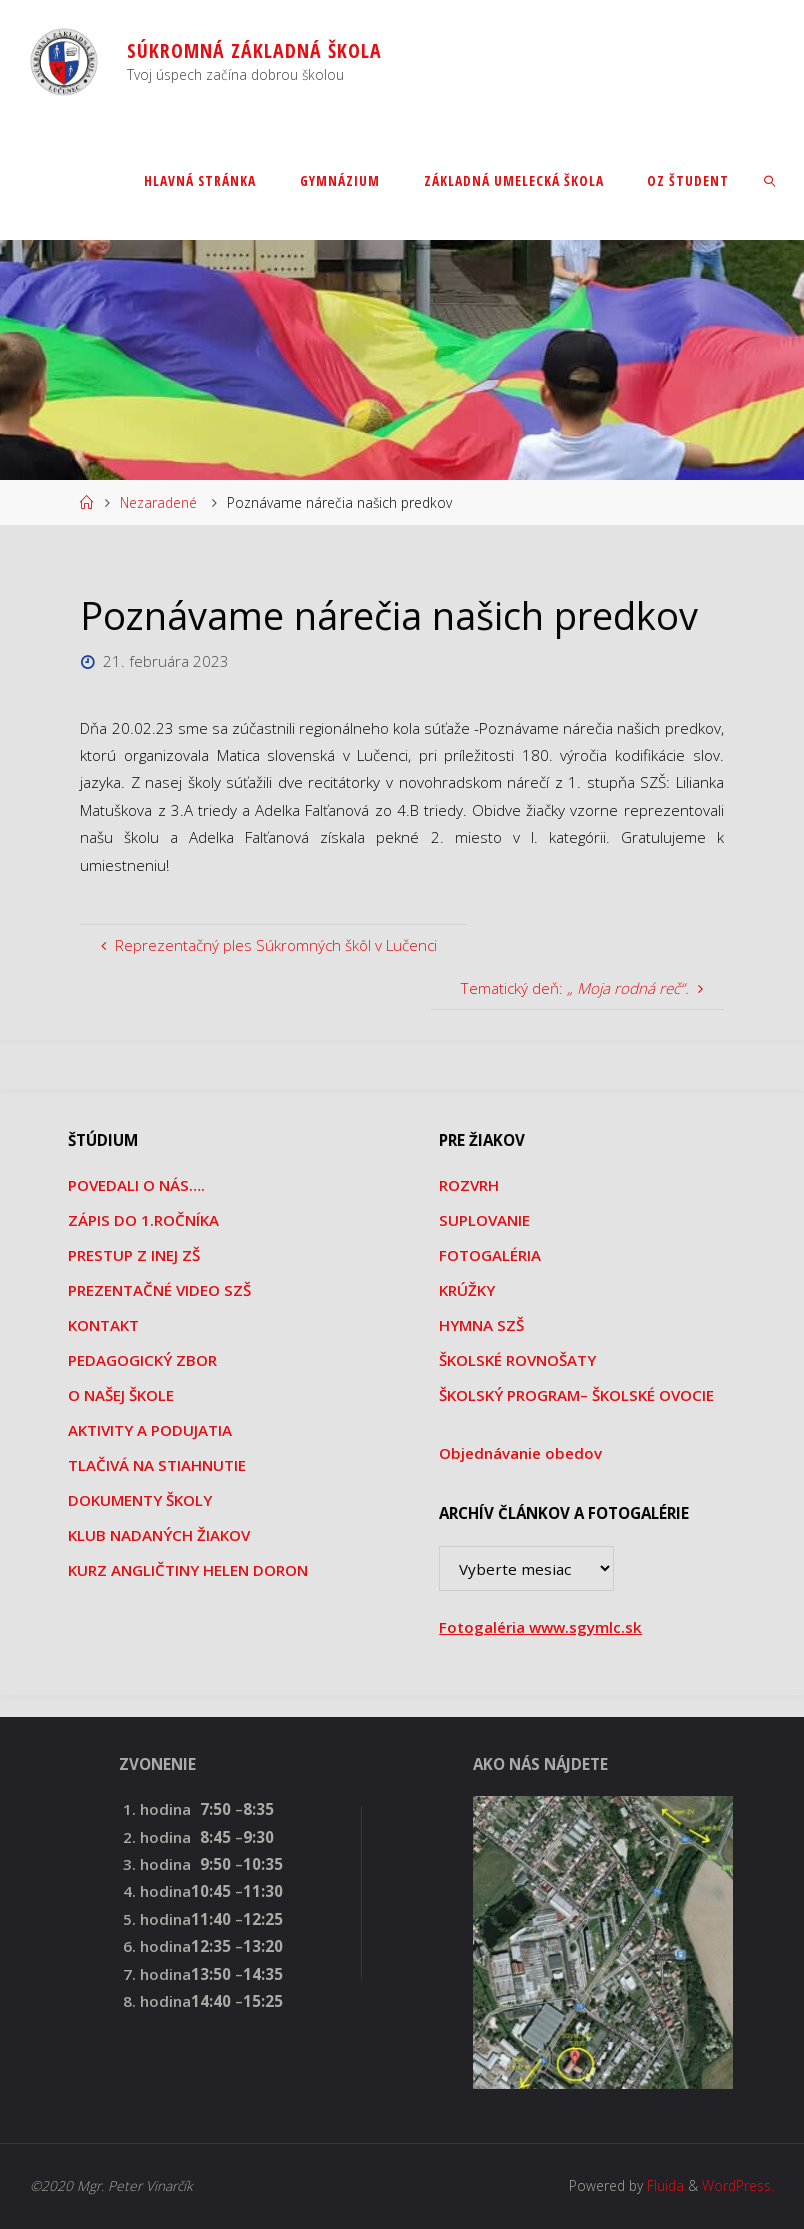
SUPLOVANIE (484, 1220)
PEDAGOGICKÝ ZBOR (142, 1360)
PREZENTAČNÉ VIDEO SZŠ (159, 1290)
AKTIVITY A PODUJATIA (150, 1430)
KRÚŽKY (467, 1290)
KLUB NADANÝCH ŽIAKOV (159, 1535)
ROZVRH (469, 1185)
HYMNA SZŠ (481, 1325)
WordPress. (738, 2185)
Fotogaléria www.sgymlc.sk (540, 1627)
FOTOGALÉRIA (490, 1255)
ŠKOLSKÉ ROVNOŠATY (517, 1360)
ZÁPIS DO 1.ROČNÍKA (143, 1220)
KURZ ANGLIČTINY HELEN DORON (188, 1570)
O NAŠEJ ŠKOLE (121, 1395)
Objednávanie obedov (520, 1453)
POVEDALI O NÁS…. (136, 1185)
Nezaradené (158, 502)
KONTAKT (103, 1325)
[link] (769, 180)
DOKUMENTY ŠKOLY (140, 1500)
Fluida (663, 2185)
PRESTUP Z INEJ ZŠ (134, 1255)
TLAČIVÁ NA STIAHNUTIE (157, 1465)
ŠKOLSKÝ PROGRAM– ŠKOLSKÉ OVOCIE (576, 1395)
